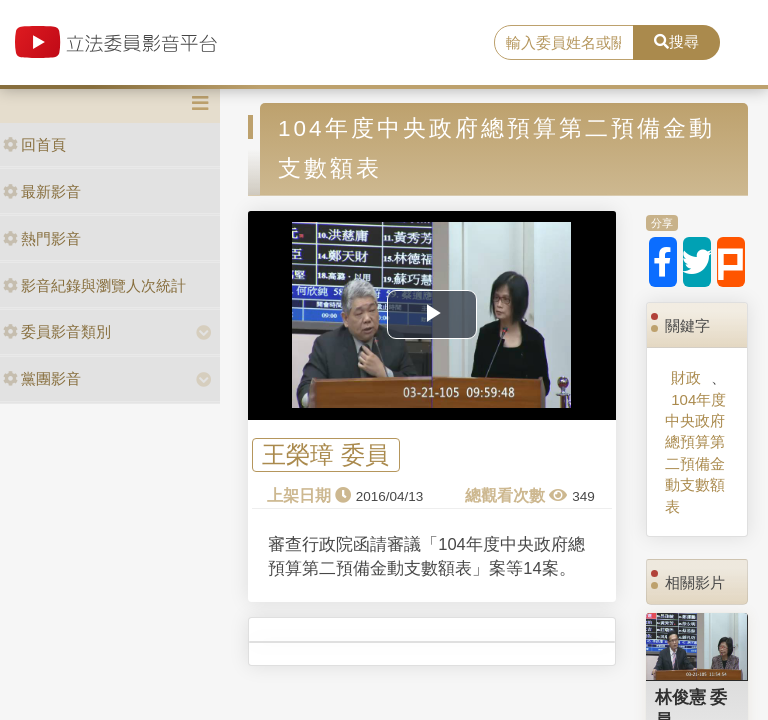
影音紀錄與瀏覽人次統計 (94, 285)
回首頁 (34, 144)
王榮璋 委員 (325, 455)
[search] (564, 43)
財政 (686, 377)
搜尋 (676, 41)
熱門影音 (42, 238)
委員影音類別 (57, 331)
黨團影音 (42, 378)
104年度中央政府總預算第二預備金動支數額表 (695, 453)
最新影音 (42, 191)
